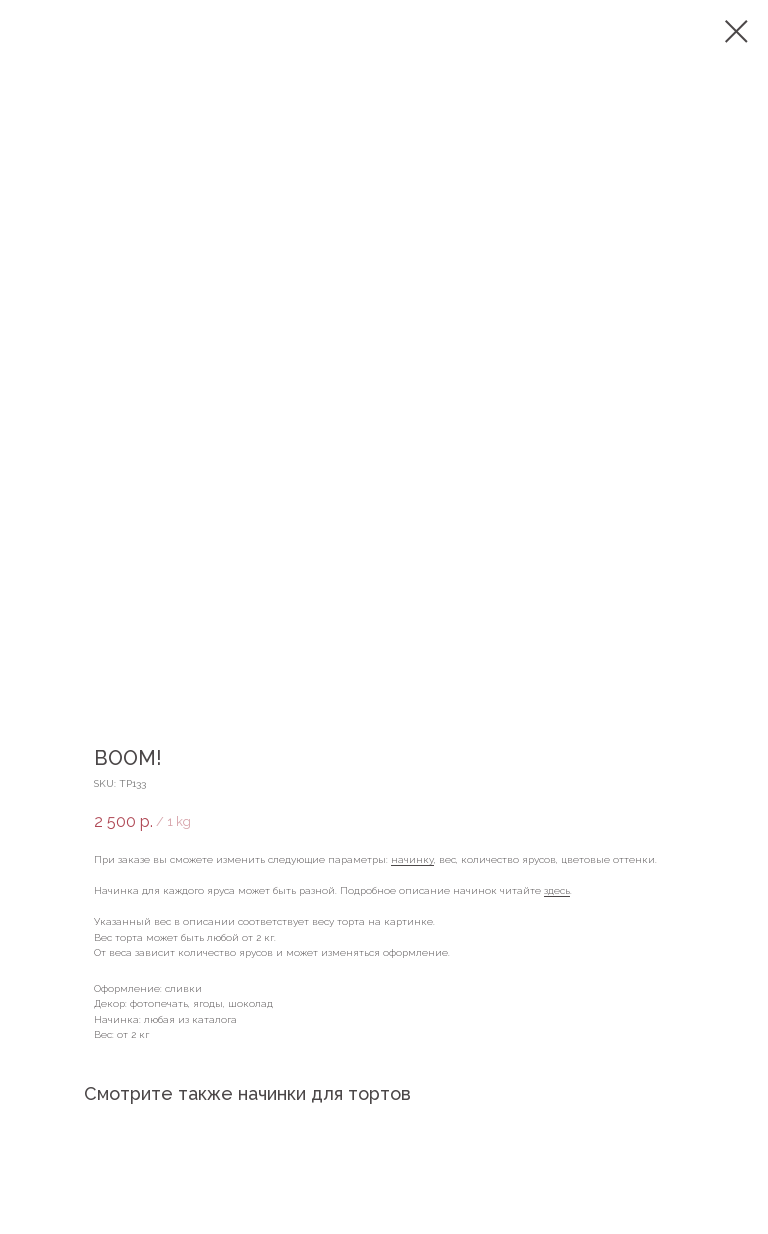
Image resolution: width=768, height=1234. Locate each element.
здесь (557, 890)
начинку (412, 859)
